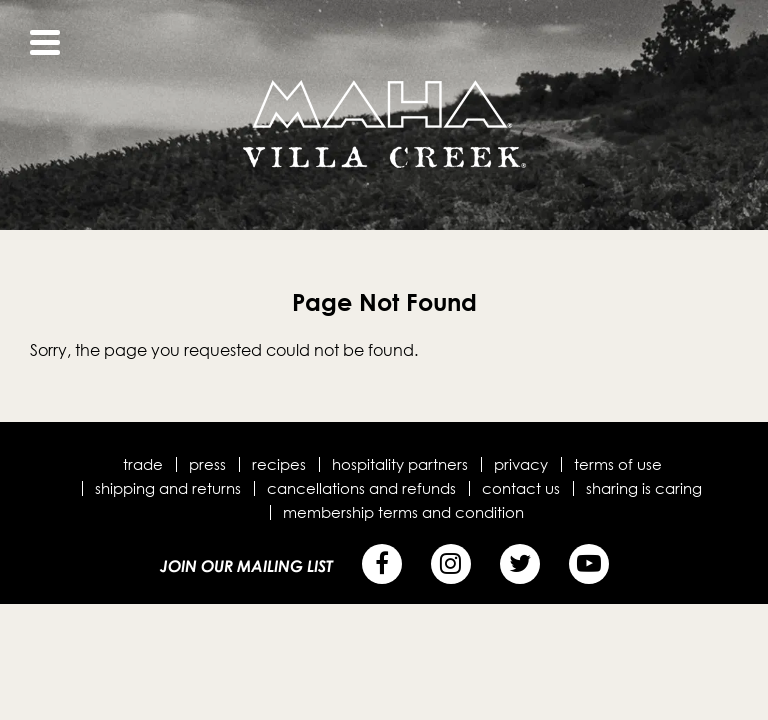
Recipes (279, 464)
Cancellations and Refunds (361, 488)
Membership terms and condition (403, 512)
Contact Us (521, 488)
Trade (143, 464)
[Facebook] (382, 564)
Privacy (521, 464)
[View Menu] (45, 42)
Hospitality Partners (400, 464)
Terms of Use (618, 464)
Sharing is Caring (644, 488)
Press (207, 464)
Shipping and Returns (168, 488)
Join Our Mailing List (246, 566)
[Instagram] (451, 564)
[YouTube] (589, 564)
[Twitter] (520, 564)
